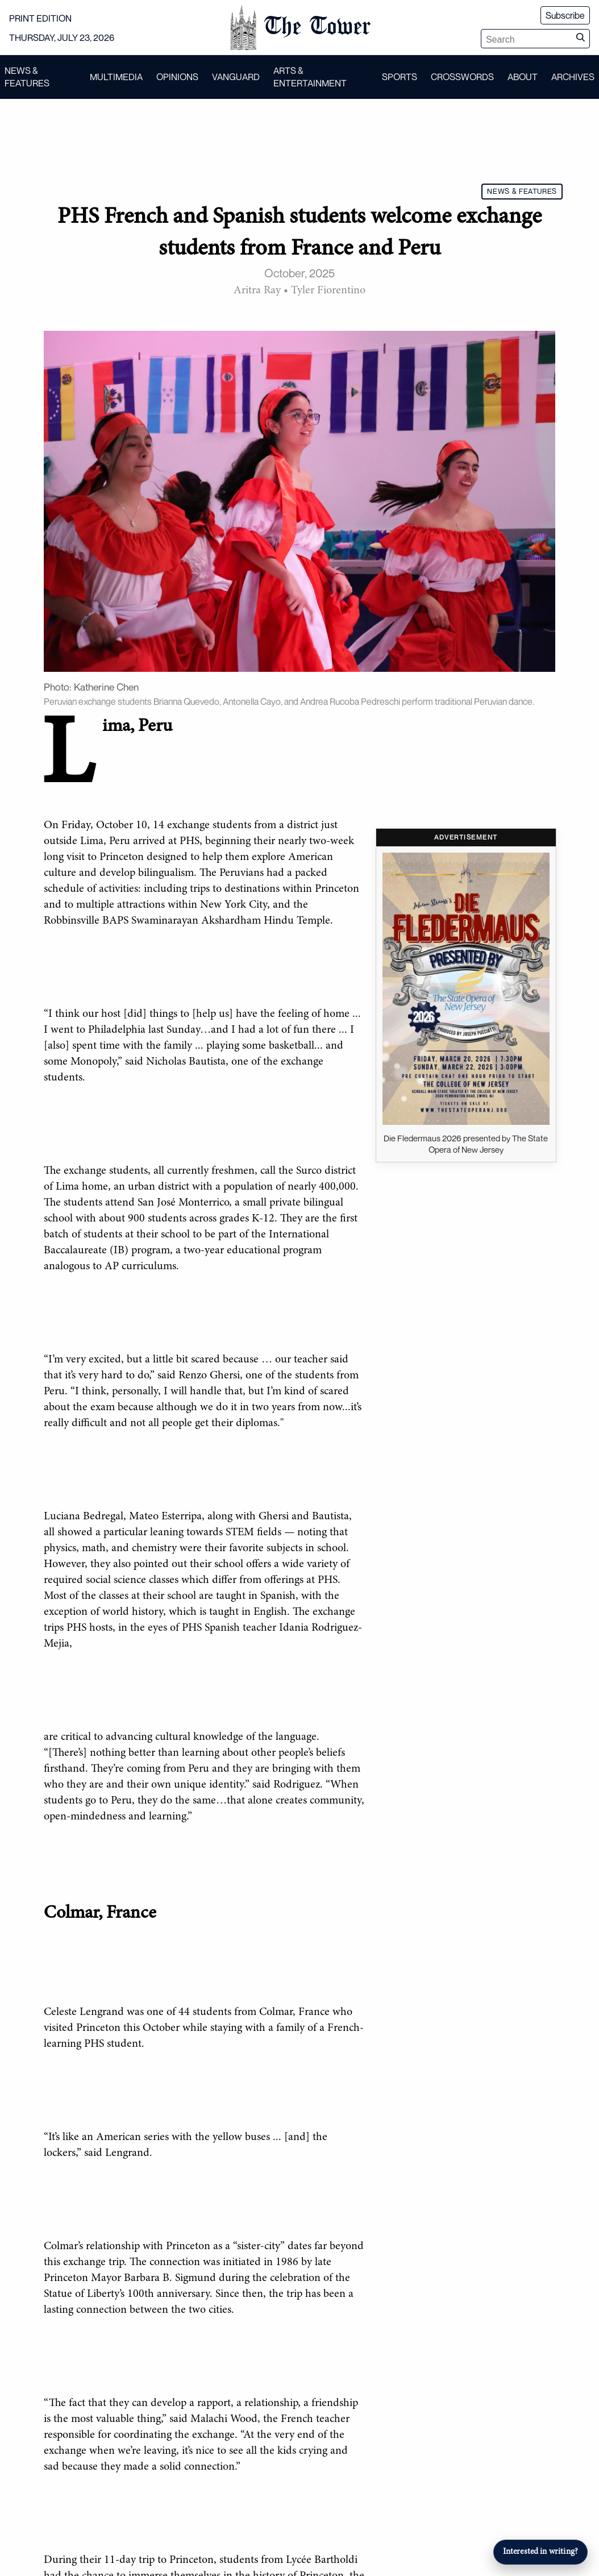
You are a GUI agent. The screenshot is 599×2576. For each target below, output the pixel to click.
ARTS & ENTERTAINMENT (310, 77)
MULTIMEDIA (116, 76)
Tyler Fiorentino (328, 290)
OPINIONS (177, 76)
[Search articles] (526, 40)
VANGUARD (236, 76)
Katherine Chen (106, 687)
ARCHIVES (572, 76)
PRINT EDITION (40, 18)
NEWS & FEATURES (27, 77)
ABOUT (523, 76)
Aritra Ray (257, 290)
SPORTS (399, 76)
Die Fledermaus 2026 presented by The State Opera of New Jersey (466, 1143)
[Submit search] (580, 39)
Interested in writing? (540, 2552)
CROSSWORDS (462, 76)
